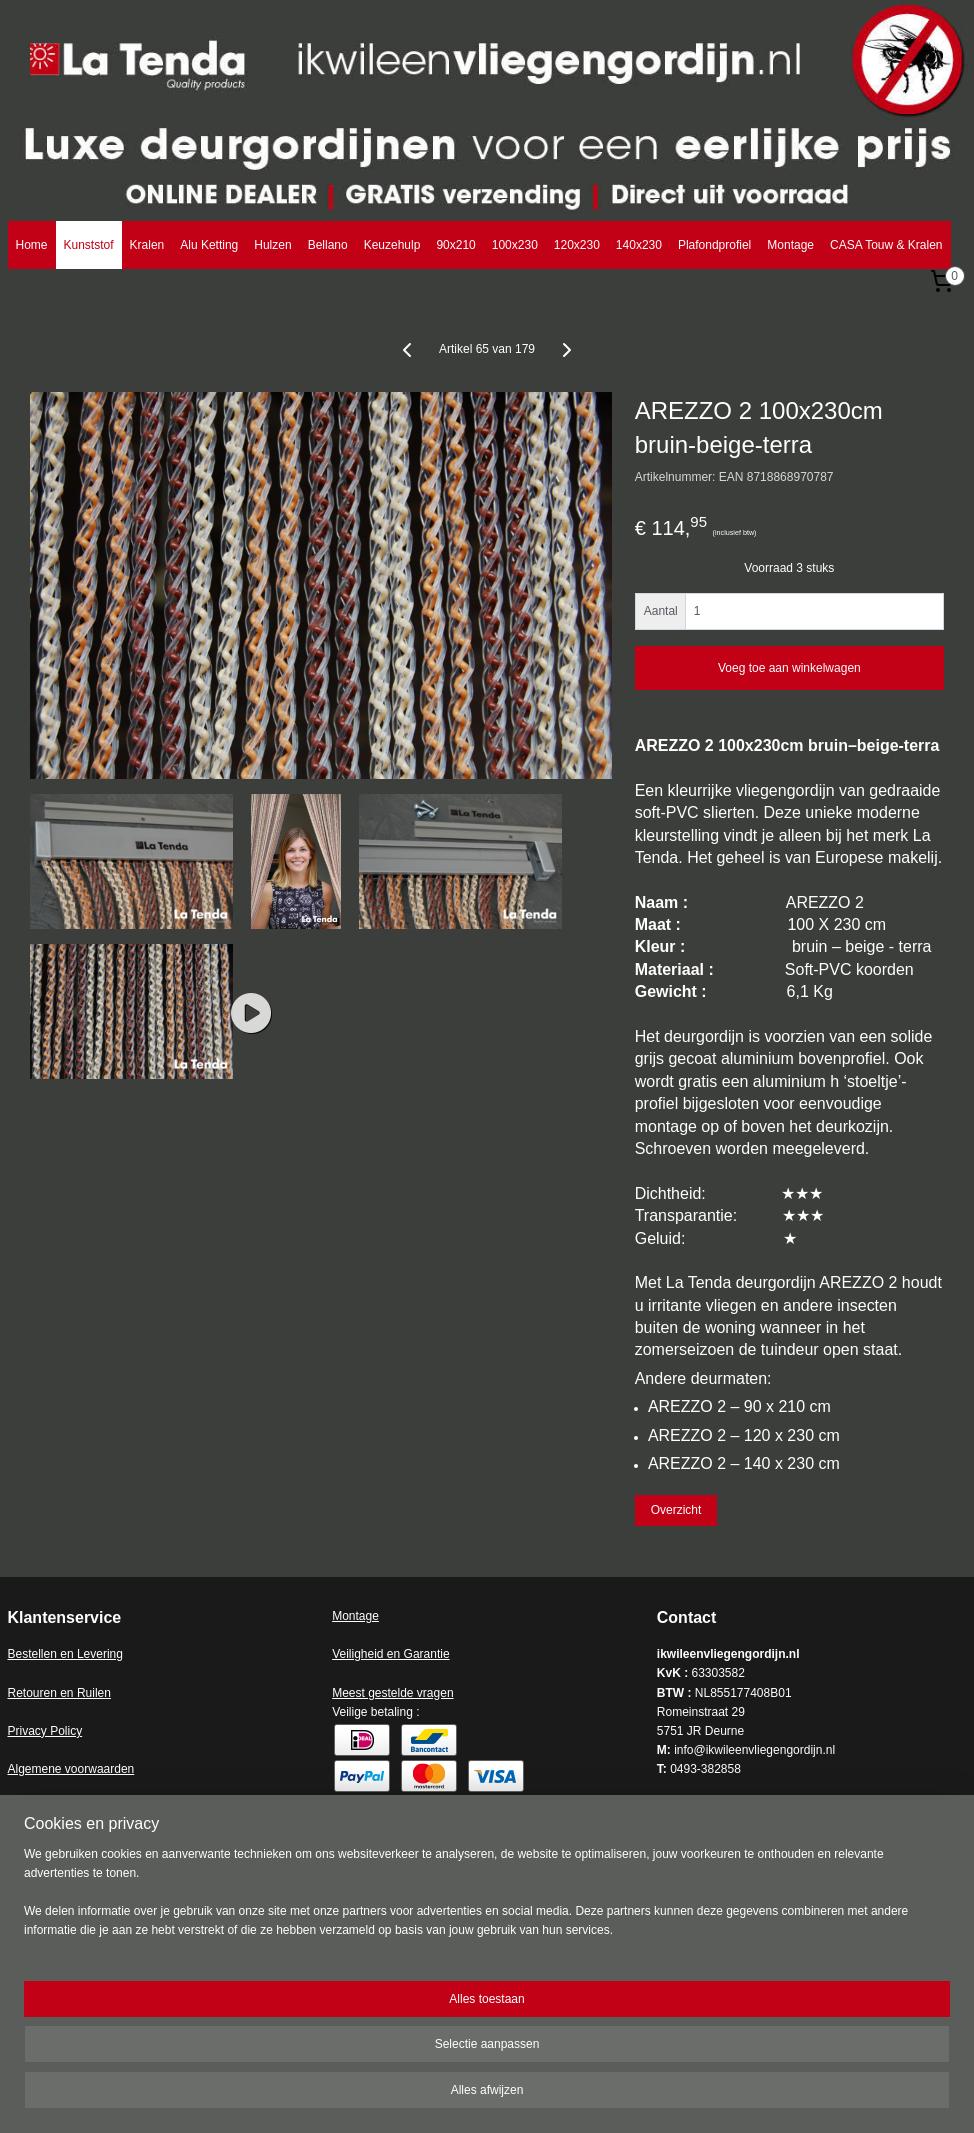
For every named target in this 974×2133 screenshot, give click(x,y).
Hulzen (272, 245)
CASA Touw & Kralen (886, 245)
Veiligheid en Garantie (390, 1654)
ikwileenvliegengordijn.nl (99, 1859)
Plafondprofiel (714, 245)
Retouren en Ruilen (59, 1693)
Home (32, 245)
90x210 (455, 245)
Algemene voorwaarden (71, 1769)
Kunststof (89, 245)
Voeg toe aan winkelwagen (789, 668)
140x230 (639, 245)
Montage (790, 245)
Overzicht (676, 1511)
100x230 (515, 245)
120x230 (577, 245)
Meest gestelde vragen (392, 1693)
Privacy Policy (45, 1731)
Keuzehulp (392, 245)
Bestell (26, 1654)
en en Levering (83, 1654)
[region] (355, 2063)
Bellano (328, 245)
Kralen (147, 245)
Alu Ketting (209, 245)
